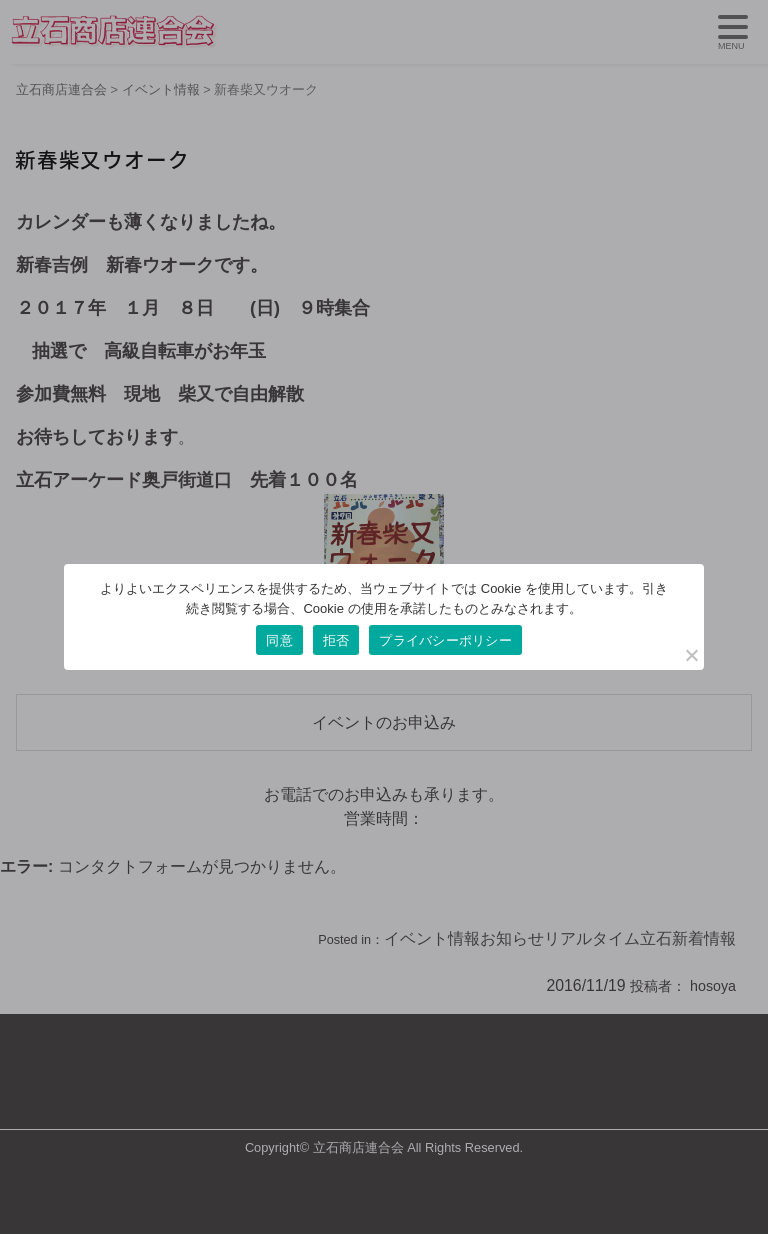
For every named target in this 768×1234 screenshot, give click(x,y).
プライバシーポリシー (445, 640)
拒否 (336, 640)
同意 (279, 640)
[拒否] (691, 655)
